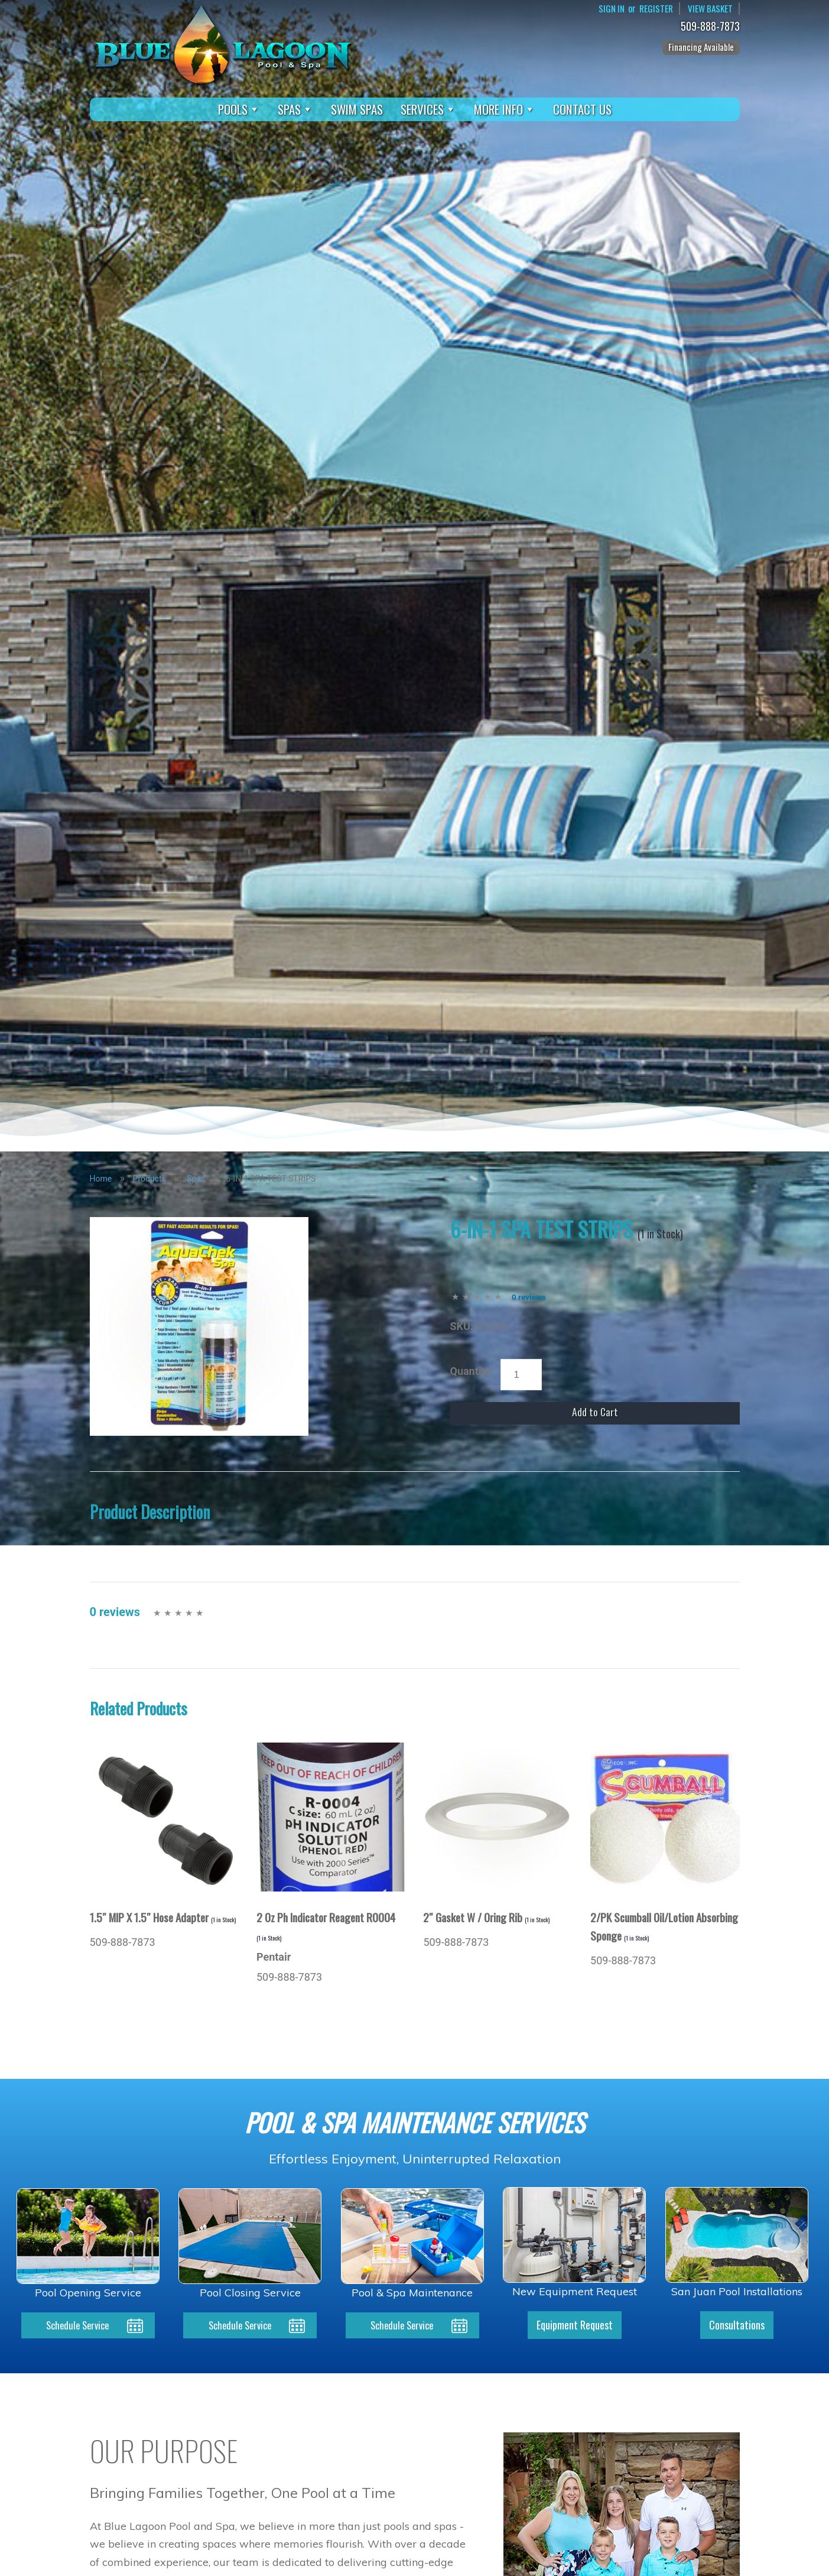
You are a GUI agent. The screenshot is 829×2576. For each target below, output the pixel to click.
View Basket (709, 8)
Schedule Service (78, 2326)
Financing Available (701, 46)
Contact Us (582, 109)
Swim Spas (357, 109)
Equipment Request (575, 2326)
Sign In (607, 8)
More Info (504, 109)
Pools (239, 109)
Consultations (737, 2326)
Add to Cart (595, 1412)
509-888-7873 (713, 27)
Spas (295, 109)
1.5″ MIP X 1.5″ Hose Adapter (163, 1917)
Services (428, 109)
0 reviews (529, 1297)
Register (653, 8)
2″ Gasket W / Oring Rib (486, 1917)
